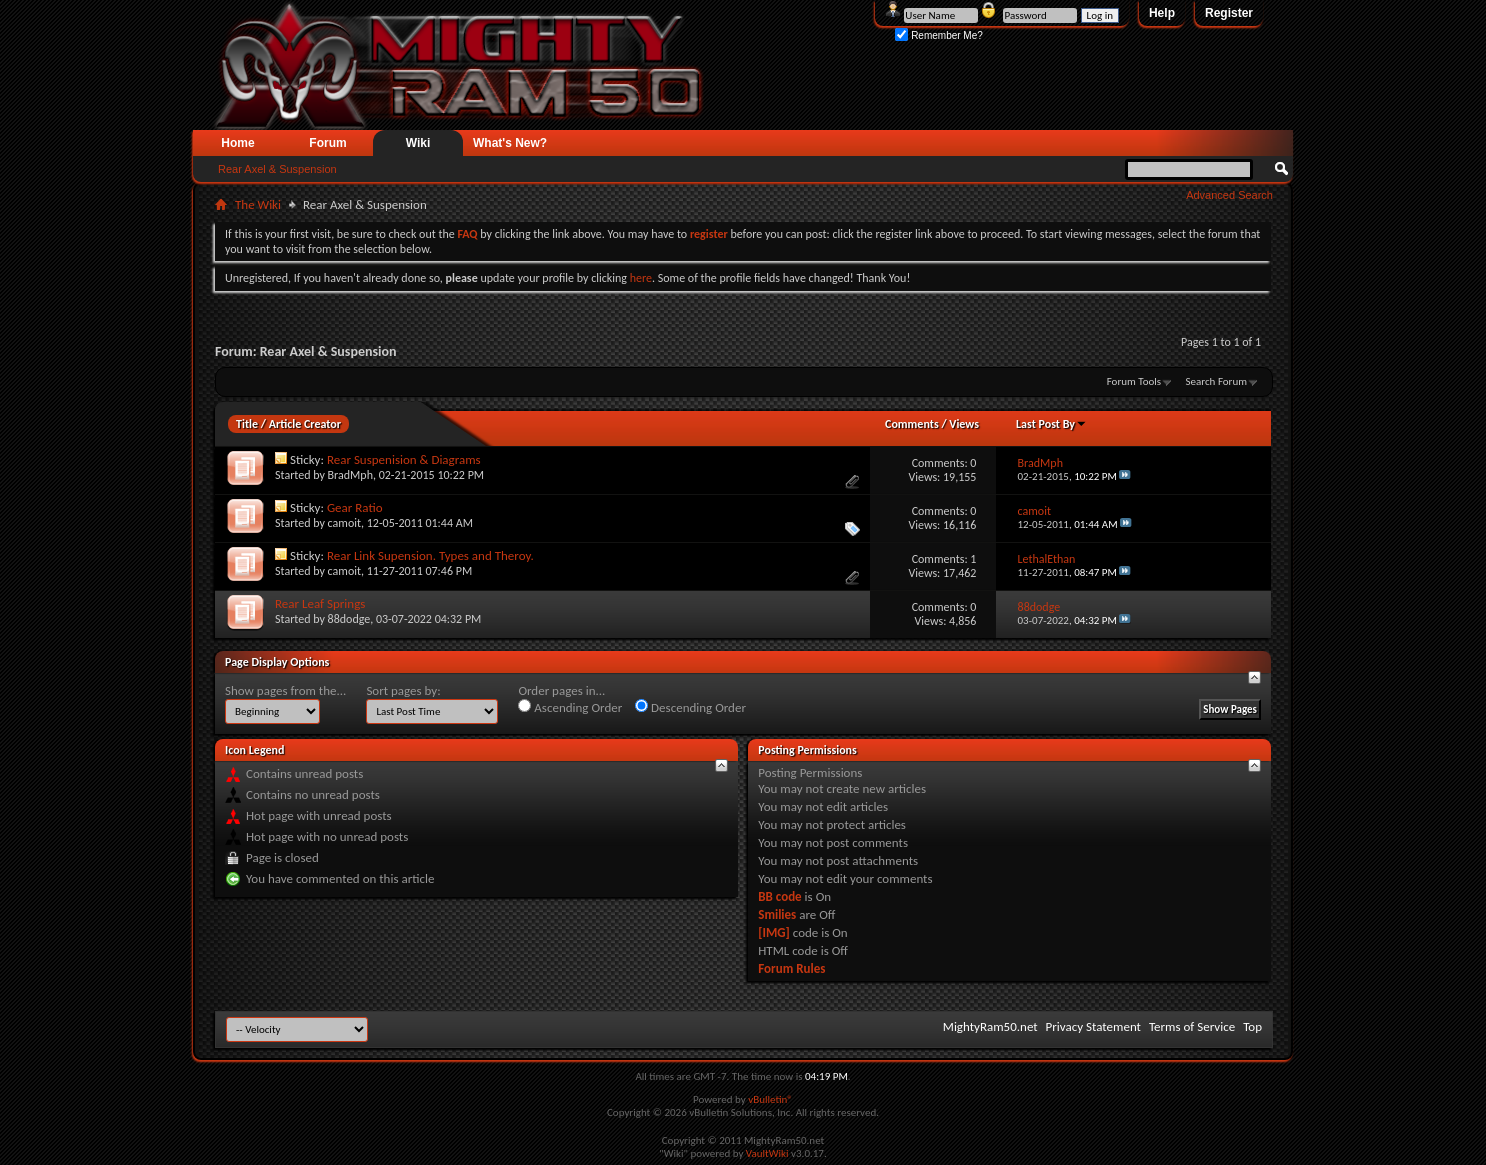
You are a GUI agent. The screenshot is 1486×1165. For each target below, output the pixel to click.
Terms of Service (1192, 1026)
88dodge (349, 619)
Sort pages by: (403, 690)
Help (1162, 13)
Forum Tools (1134, 381)
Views (964, 424)
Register (1229, 13)
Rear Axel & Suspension (277, 169)
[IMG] (774, 932)
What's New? (510, 143)
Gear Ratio (355, 507)
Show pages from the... (285, 690)
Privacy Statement (1093, 1026)
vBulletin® (770, 1099)
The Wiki (258, 204)
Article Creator (305, 424)
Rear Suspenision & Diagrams (404, 459)
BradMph (350, 475)
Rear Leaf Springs (320, 603)
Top (1252, 1026)
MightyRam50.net (990, 1026)
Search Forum (1217, 381)
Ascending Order (570, 707)
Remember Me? (938, 35)
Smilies (777, 914)
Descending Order (690, 707)
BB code (779, 896)
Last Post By (1051, 424)
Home (237, 143)
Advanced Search (1229, 195)
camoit (344, 523)
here (641, 278)
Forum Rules (791, 968)
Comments (912, 424)
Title (247, 424)
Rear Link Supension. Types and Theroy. (430, 555)
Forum (327, 143)
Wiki (418, 143)
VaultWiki (767, 1153)
